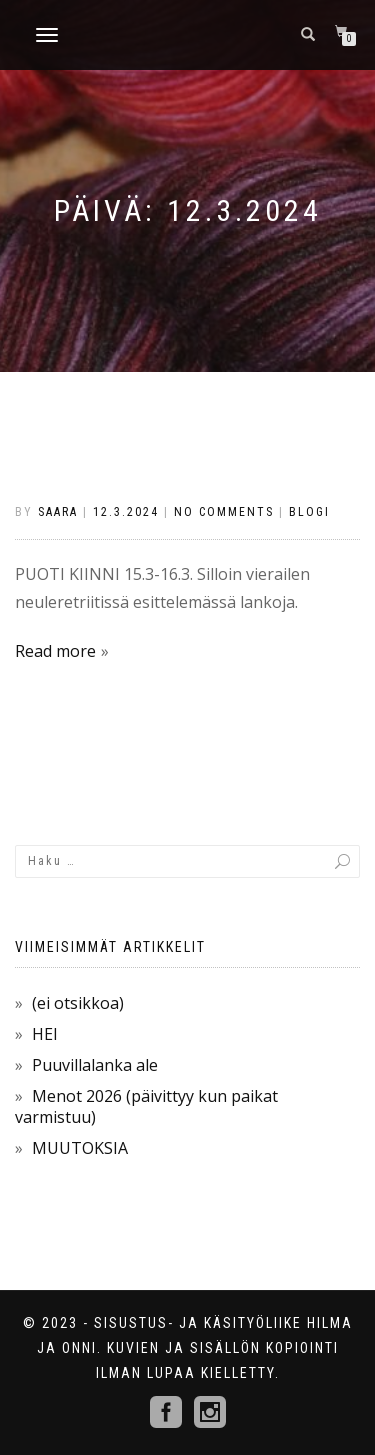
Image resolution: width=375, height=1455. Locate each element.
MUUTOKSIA (80, 1148)
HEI (45, 1034)
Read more (55, 651)
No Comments (224, 512)
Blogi (309, 512)
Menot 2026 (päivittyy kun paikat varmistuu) (146, 1106)
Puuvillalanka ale (95, 1065)
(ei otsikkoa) (78, 1003)
